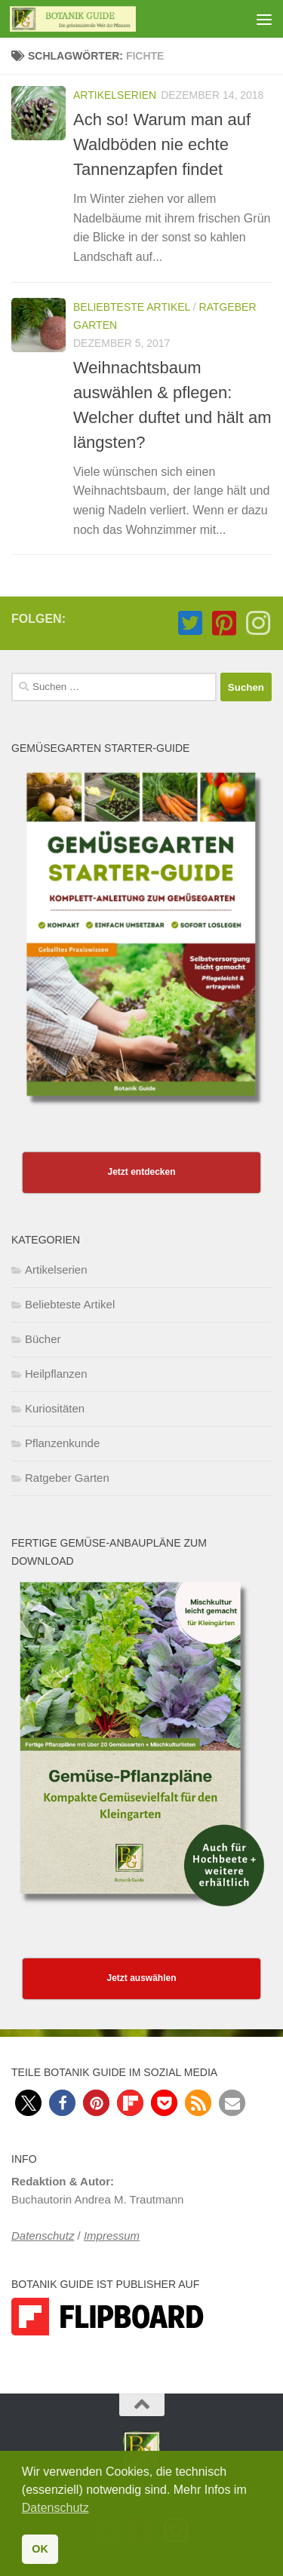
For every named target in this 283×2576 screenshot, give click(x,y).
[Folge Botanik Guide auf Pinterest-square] (224, 623)
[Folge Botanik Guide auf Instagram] (258, 623)
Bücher (43, 1338)
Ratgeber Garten (67, 1477)
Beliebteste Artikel (131, 307)
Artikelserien (114, 95)
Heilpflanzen (56, 1373)
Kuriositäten (55, 1408)
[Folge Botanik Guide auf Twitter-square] (190, 623)
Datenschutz (42, 2235)
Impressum (112, 2235)
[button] (28, 2103)
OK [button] (40, 2549)
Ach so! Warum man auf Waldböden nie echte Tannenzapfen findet (162, 144)
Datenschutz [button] (55, 2507)
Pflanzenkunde (62, 1443)
